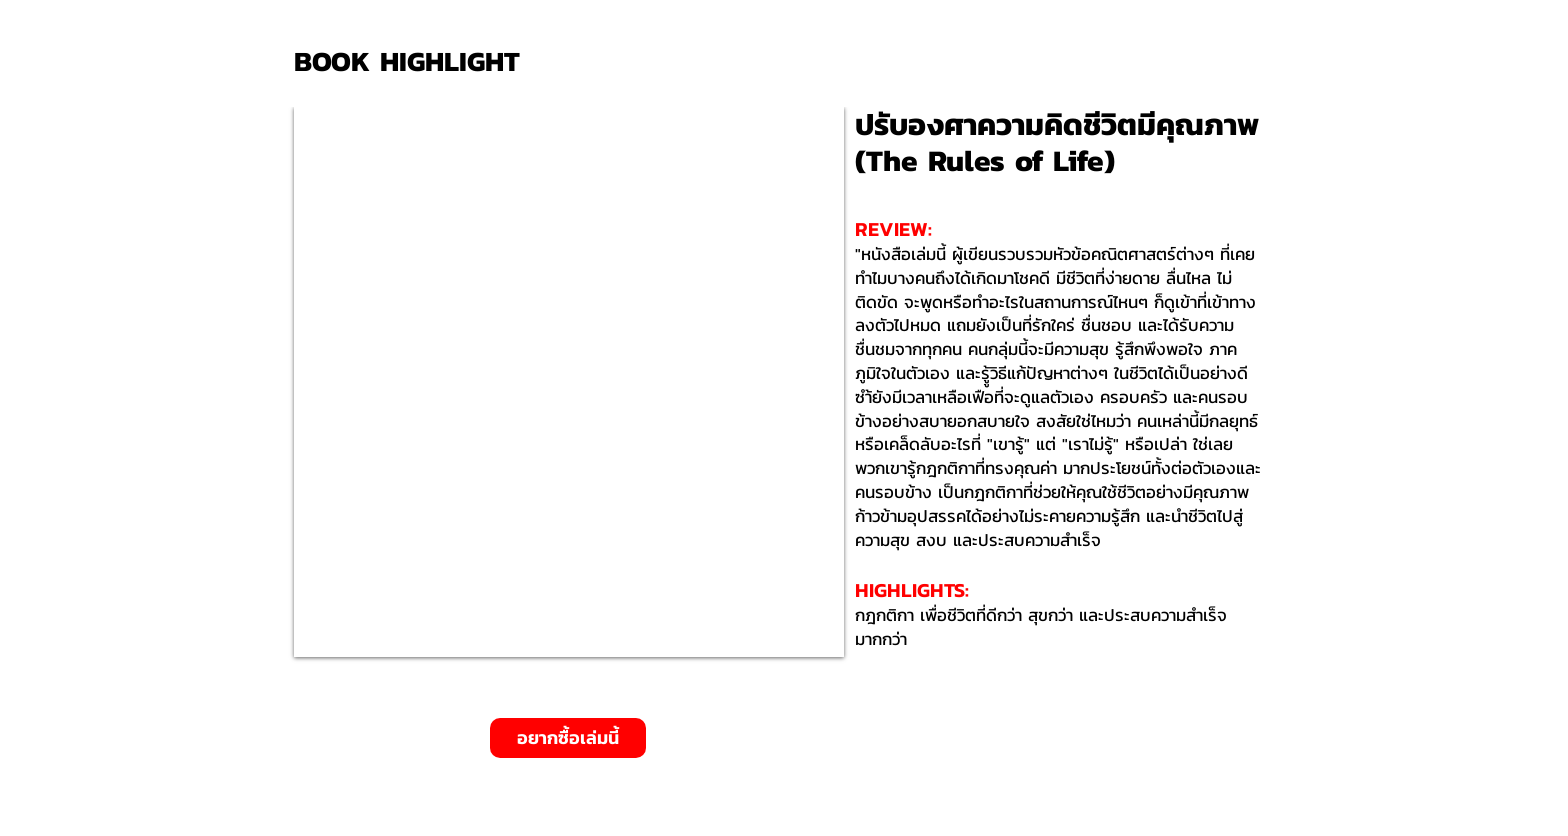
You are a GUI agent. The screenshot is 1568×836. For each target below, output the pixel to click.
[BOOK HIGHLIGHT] (414, 61)
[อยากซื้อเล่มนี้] (568, 738)
